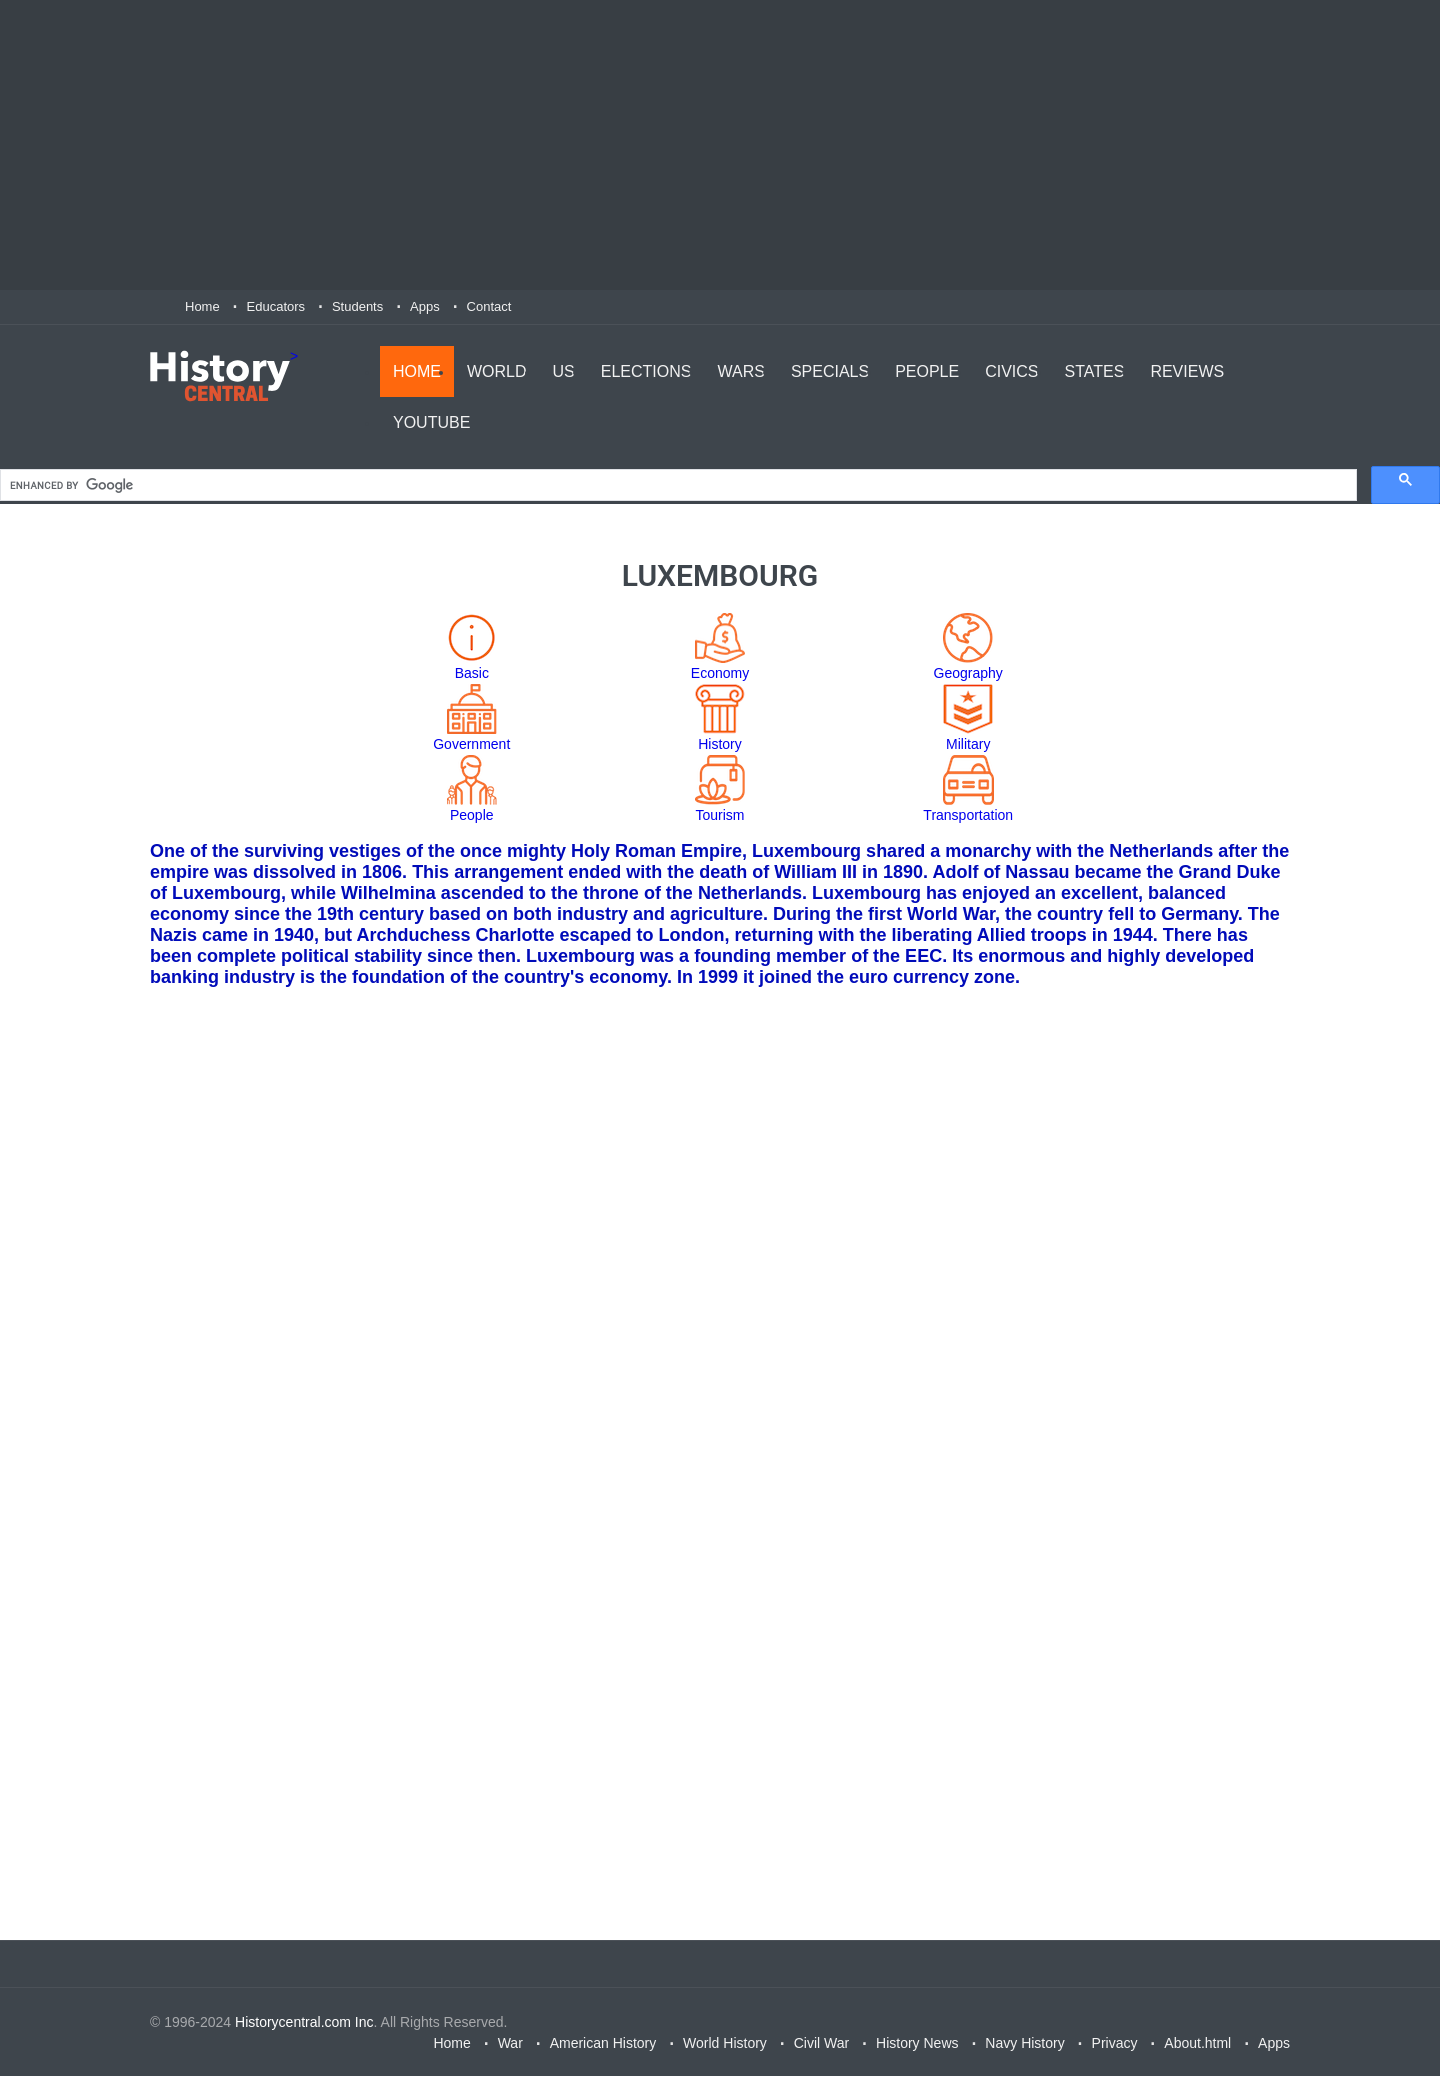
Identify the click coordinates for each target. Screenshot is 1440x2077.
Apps (425, 306)
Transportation (968, 816)
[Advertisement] (720, 145)
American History (603, 2044)
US (564, 370)
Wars (740, 370)
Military (968, 745)
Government (471, 745)
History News (917, 2044)
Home (202, 306)
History (720, 745)
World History (725, 2044)
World (497, 370)
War (510, 2044)
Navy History (1024, 2044)
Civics (1011, 370)
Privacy (1115, 2044)
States (1095, 370)
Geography (968, 674)
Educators (276, 306)
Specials (830, 370)
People (927, 370)
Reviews (1187, 370)
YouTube (431, 421)
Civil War (821, 2044)
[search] (676, 486)
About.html (1197, 2044)
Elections (646, 370)
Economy (720, 674)
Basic (472, 674)
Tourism (719, 816)
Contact (489, 306)
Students (357, 306)
